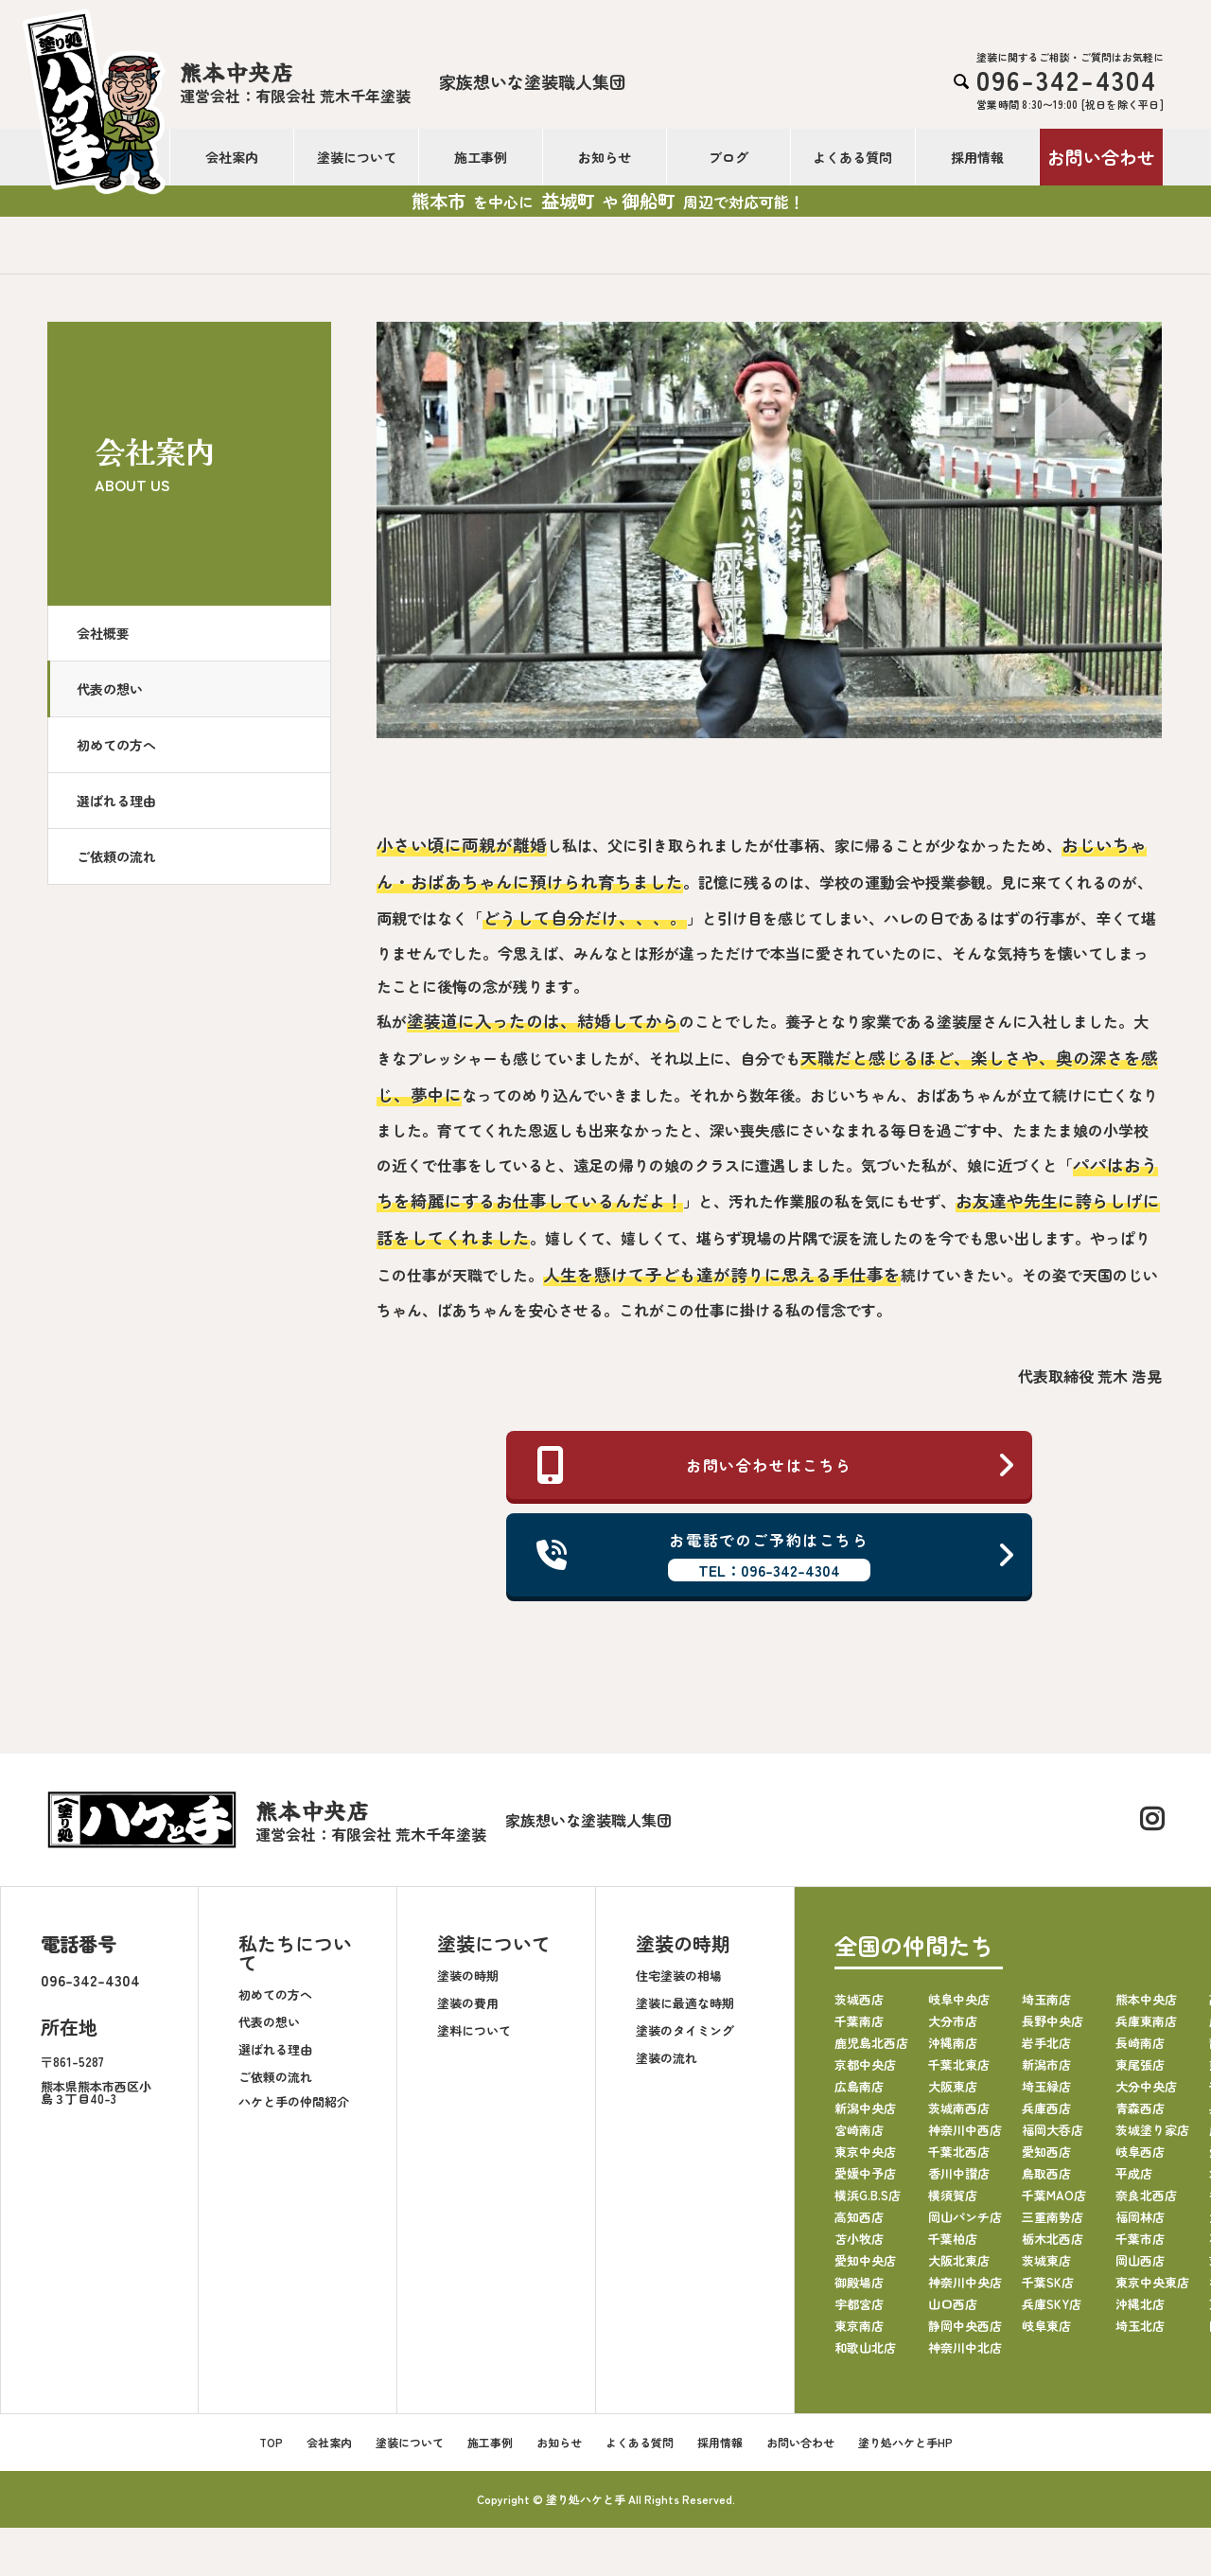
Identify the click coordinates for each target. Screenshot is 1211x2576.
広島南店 (859, 2086)
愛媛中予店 (865, 2173)
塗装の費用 (468, 2003)
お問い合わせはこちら (776, 1465)
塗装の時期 (468, 1976)
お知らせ (604, 157)
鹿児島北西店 (871, 2043)
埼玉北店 (1140, 2326)
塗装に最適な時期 (685, 2003)
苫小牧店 (859, 2239)
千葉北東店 (959, 2064)
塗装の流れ (666, 2058)
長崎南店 (1140, 2043)
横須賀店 (952, 2195)
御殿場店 (859, 2282)
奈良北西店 (1146, 2195)
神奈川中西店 (965, 2130)
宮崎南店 (859, 2130)
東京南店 (859, 2326)
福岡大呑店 (1052, 2130)
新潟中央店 (865, 2108)
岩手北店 (1046, 2043)
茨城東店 (1046, 2260)
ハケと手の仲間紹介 (293, 2101)
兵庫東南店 (1146, 2021)
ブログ (728, 157)
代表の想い (110, 688)
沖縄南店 (952, 2043)
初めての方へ (116, 744)
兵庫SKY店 (1051, 2304)
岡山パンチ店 (965, 2217)
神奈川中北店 (965, 2347)
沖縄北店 (1140, 2304)
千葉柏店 (952, 2239)
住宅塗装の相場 (679, 1976)
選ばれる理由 (116, 800)
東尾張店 (1140, 2064)
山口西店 (952, 2304)
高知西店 (859, 2217)
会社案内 (231, 157)
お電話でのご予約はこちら (776, 1554)
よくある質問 (852, 157)
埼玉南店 (1046, 1999)
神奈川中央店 (965, 2282)
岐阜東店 (1046, 2326)
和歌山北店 (865, 2347)
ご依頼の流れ (116, 856)
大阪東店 (952, 2086)
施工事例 (480, 157)
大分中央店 (1146, 2086)
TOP (271, 2442)
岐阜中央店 (959, 1999)
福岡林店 (1140, 2217)
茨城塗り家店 (1152, 2130)
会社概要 (103, 633)
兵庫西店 (1046, 2108)
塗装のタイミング (685, 2030)
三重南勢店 (1052, 2217)
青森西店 (1140, 2108)
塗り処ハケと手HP (905, 2442)
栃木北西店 (1052, 2239)
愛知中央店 (865, 2260)
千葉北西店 (959, 2152)
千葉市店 (1140, 2239)
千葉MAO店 (1054, 2195)
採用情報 (977, 157)
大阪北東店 (959, 2260)
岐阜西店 (1140, 2152)
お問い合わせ (1101, 156)
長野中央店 (1052, 2021)
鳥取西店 (1046, 2173)
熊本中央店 (1146, 1999)
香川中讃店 (959, 2173)
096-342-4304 (90, 1979)
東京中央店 (865, 2152)
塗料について (474, 2030)
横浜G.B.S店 (867, 2195)
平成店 (1133, 2173)
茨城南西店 (959, 2108)
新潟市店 (1046, 2064)
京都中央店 (865, 2064)
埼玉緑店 (1046, 2086)
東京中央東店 (1152, 2282)
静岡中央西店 (965, 2326)
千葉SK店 (1048, 2282)
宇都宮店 (859, 2304)
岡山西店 (1140, 2260)
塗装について (356, 157)
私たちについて (295, 1953)
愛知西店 (1046, 2152)
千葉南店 (859, 2021)
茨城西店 (859, 1999)
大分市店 (952, 2021)
